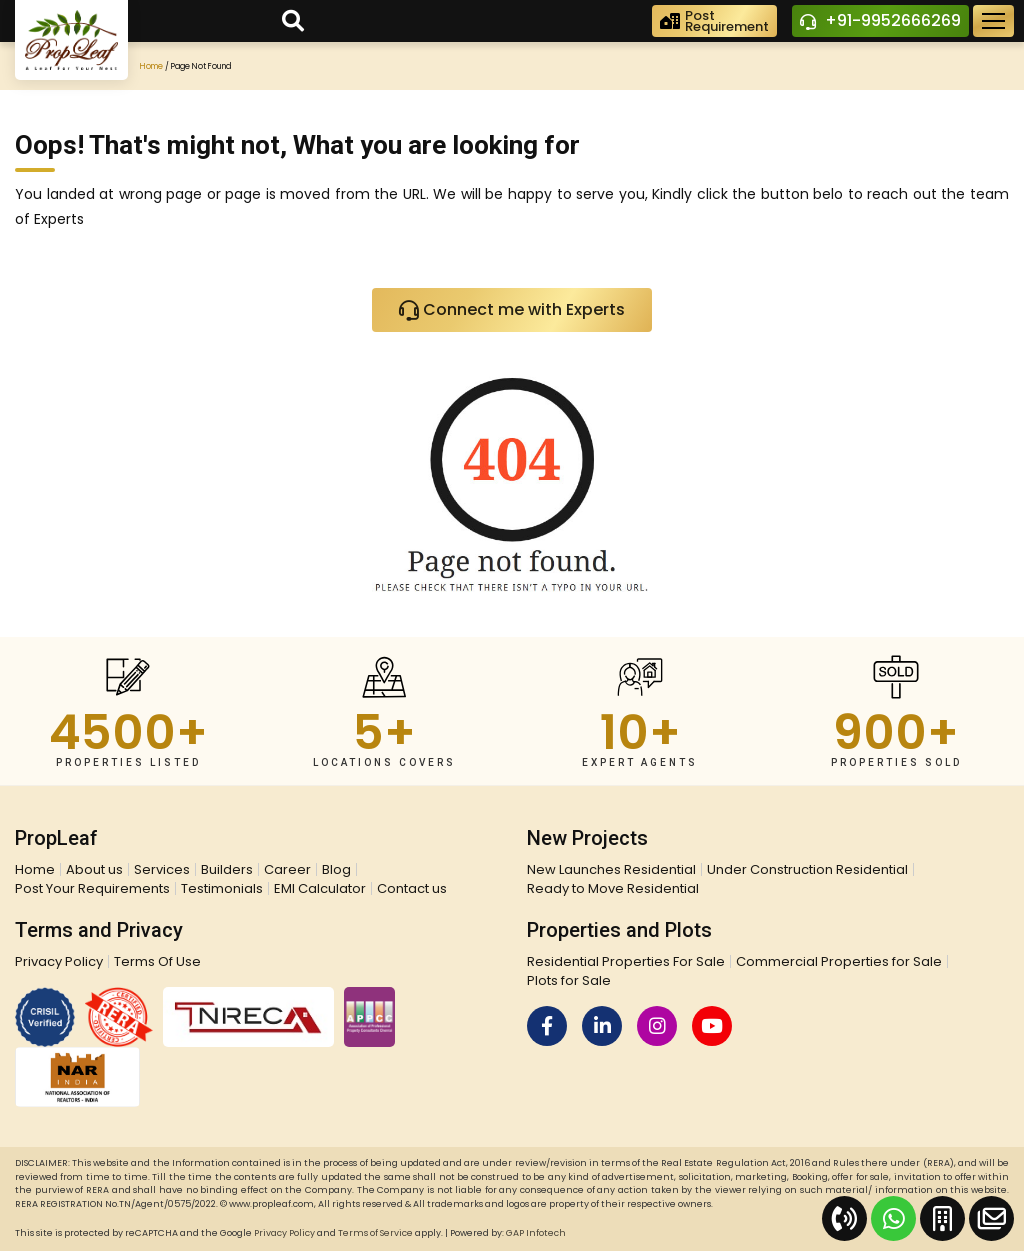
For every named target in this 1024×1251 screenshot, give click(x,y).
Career (287, 869)
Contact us (412, 888)
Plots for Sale (569, 980)
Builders (227, 869)
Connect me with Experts (512, 311)
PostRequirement (714, 21)
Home (151, 66)
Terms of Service (375, 1233)
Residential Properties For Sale (626, 961)
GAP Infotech (536, 1233)
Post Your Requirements (92, 888)
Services (162, 869)
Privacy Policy (59, 961)
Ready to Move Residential (613, 888)
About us (94, 869)
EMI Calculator (320, 888)
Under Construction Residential (807, 869)
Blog (336, 869)
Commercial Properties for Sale (839, 961)
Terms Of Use (157, 961)
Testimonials (222, 888)
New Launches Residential (611, 869)
